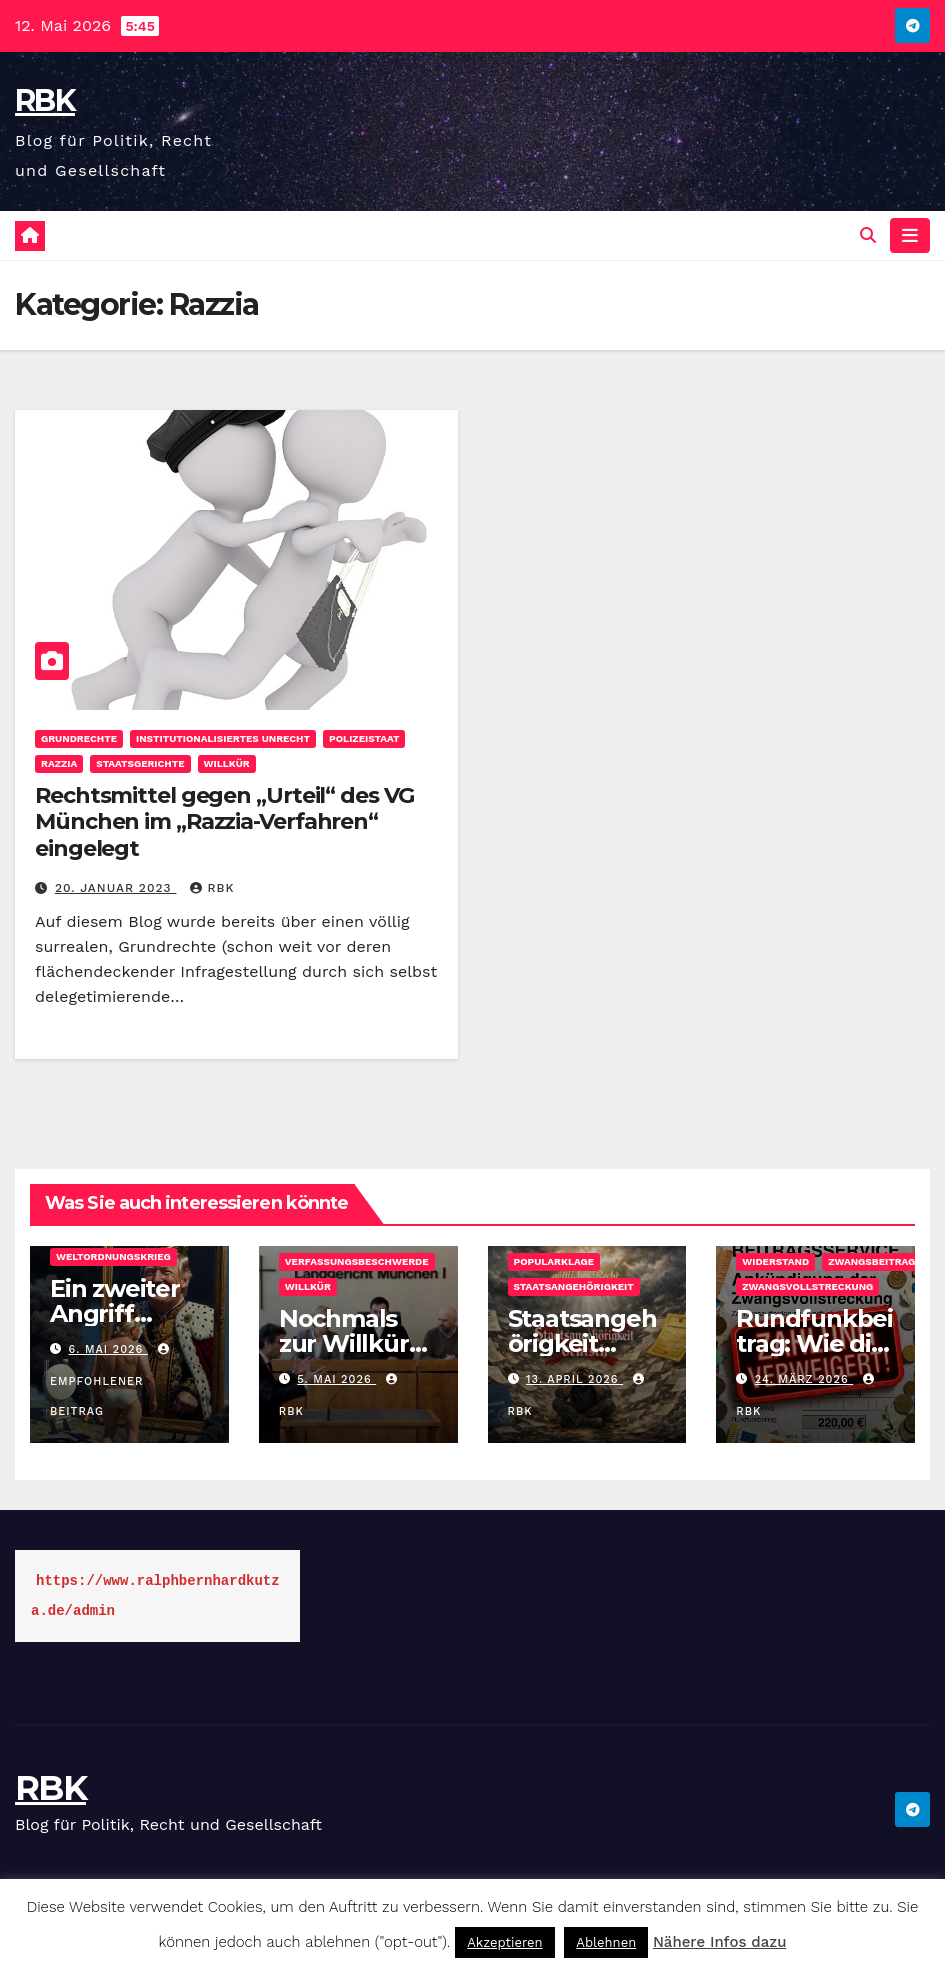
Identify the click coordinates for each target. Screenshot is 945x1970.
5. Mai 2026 (336, 1379)
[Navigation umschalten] (910, 235)
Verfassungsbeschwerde (357, 1261)
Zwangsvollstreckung (807, 1286)
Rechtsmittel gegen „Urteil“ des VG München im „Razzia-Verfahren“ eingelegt (224, 822)
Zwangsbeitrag (871, 1261)
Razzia (59, 763)
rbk (212, 888)
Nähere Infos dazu (720, 1942)
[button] (868, 235)
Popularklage (554, 1261)
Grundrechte (79, 738)
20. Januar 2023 (116, 888)
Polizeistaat (364, 738)
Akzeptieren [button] (504, 1942)
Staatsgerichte (140, 763)
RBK (45, 100)
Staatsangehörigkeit (574, 1286)
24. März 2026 (804, 1379)
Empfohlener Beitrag (112, 1381)
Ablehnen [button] (606, 1942)
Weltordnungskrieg (113, 1256)
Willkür (227, 763)
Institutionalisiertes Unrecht (223, 738)
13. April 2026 (574, 1379)
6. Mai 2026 (108, 1349)
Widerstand (775, 1261)
